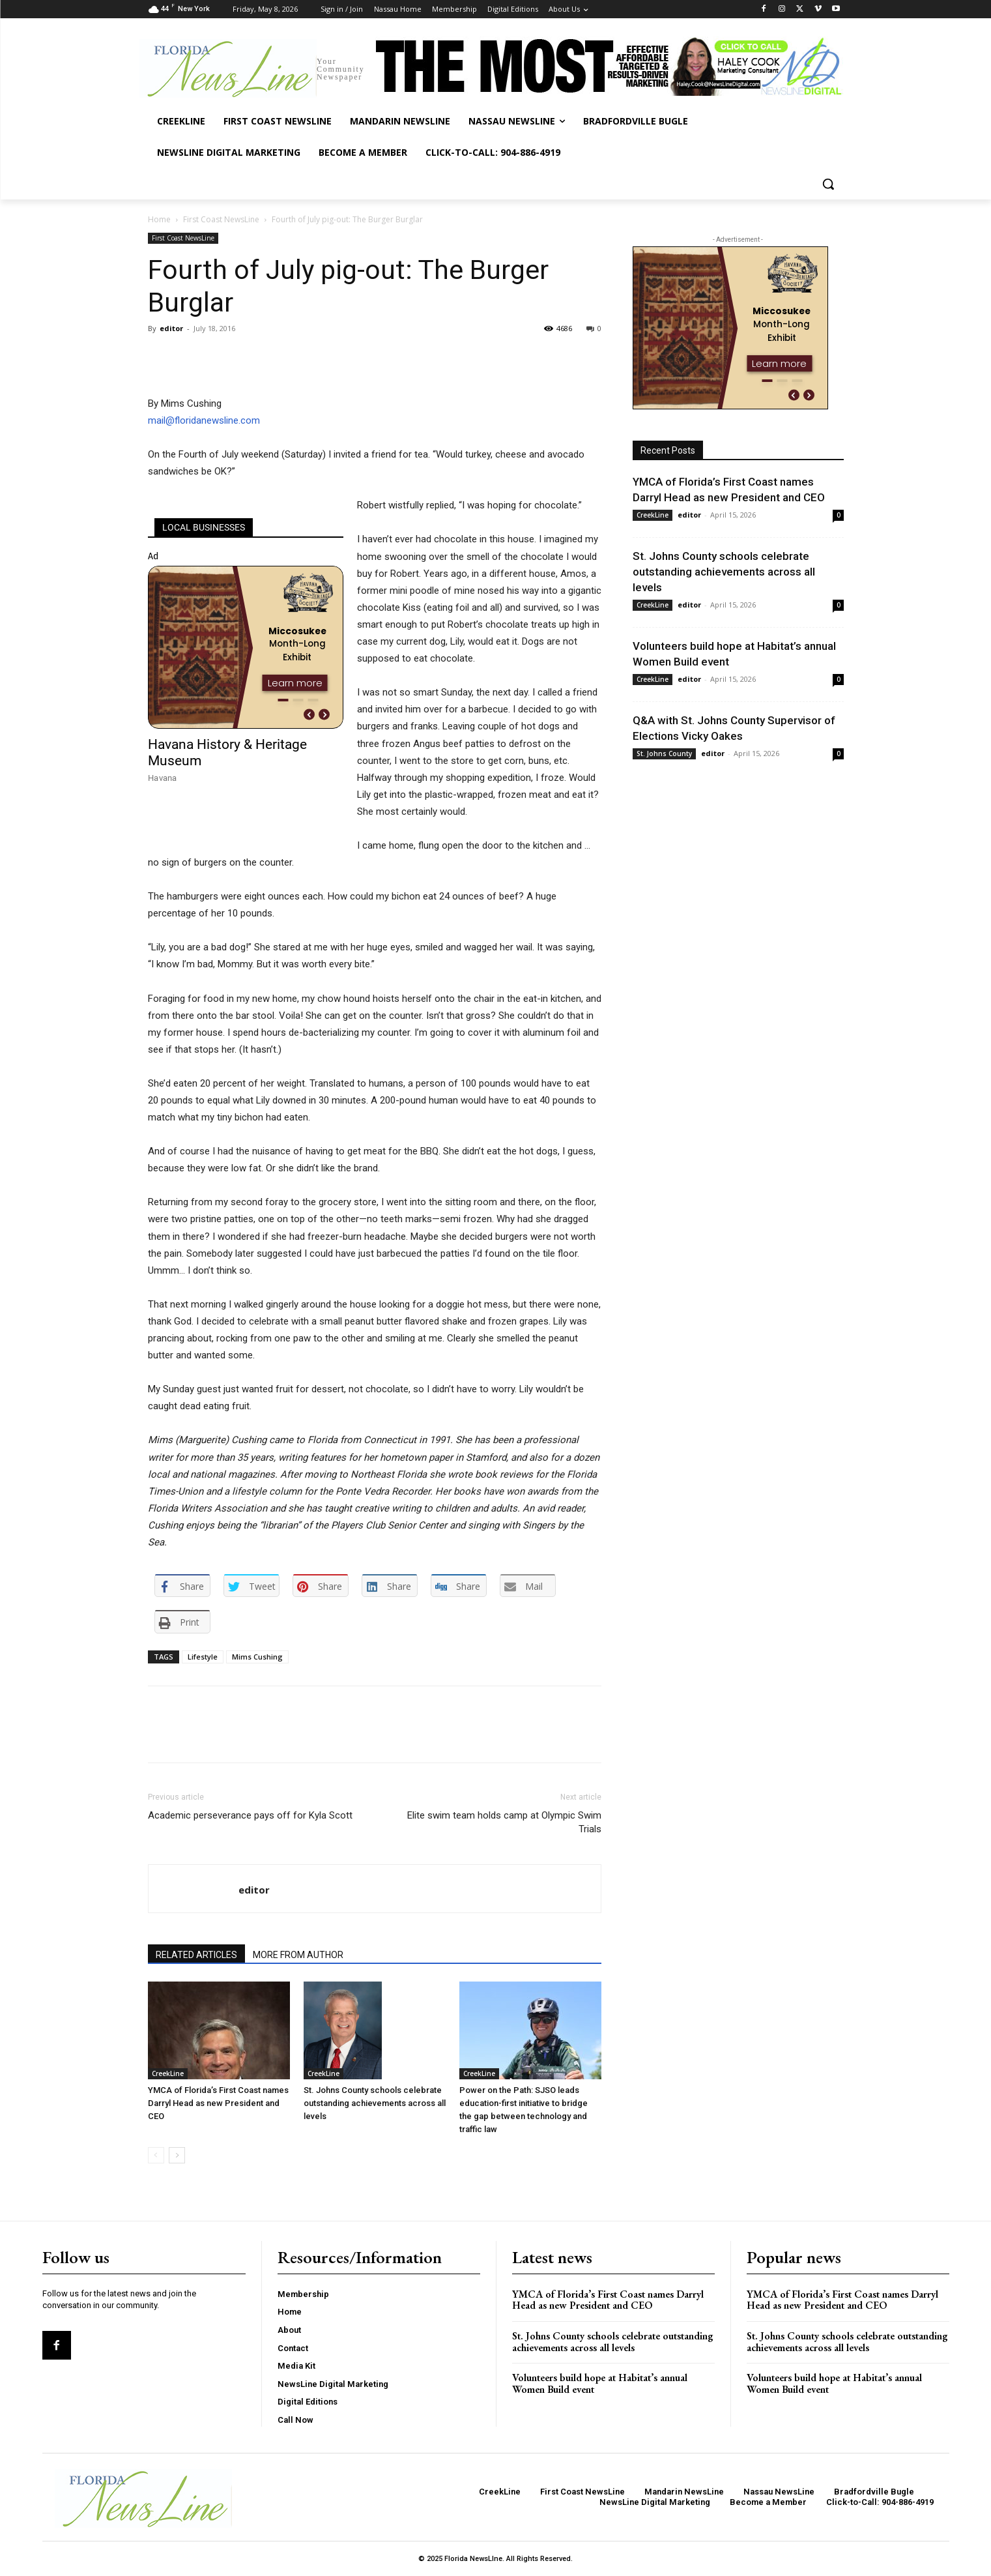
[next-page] (177, 2155)
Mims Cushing (257, 1656)
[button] (828, 183)
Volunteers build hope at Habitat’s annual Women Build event (599, 2383)
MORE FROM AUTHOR (298, 1955)
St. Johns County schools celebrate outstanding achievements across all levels (375, 2103)
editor (171, 328)
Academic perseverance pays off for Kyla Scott (250, 1815)
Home (159, 219)
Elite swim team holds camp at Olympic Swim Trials (504, 1822)
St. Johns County (664, 753)
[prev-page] (156, 2155)
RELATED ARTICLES (196, 1955)
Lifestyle (203, 1656)
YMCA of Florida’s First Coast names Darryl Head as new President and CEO (218, 2103)
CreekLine (168, 2073)
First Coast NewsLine (221, 219)
